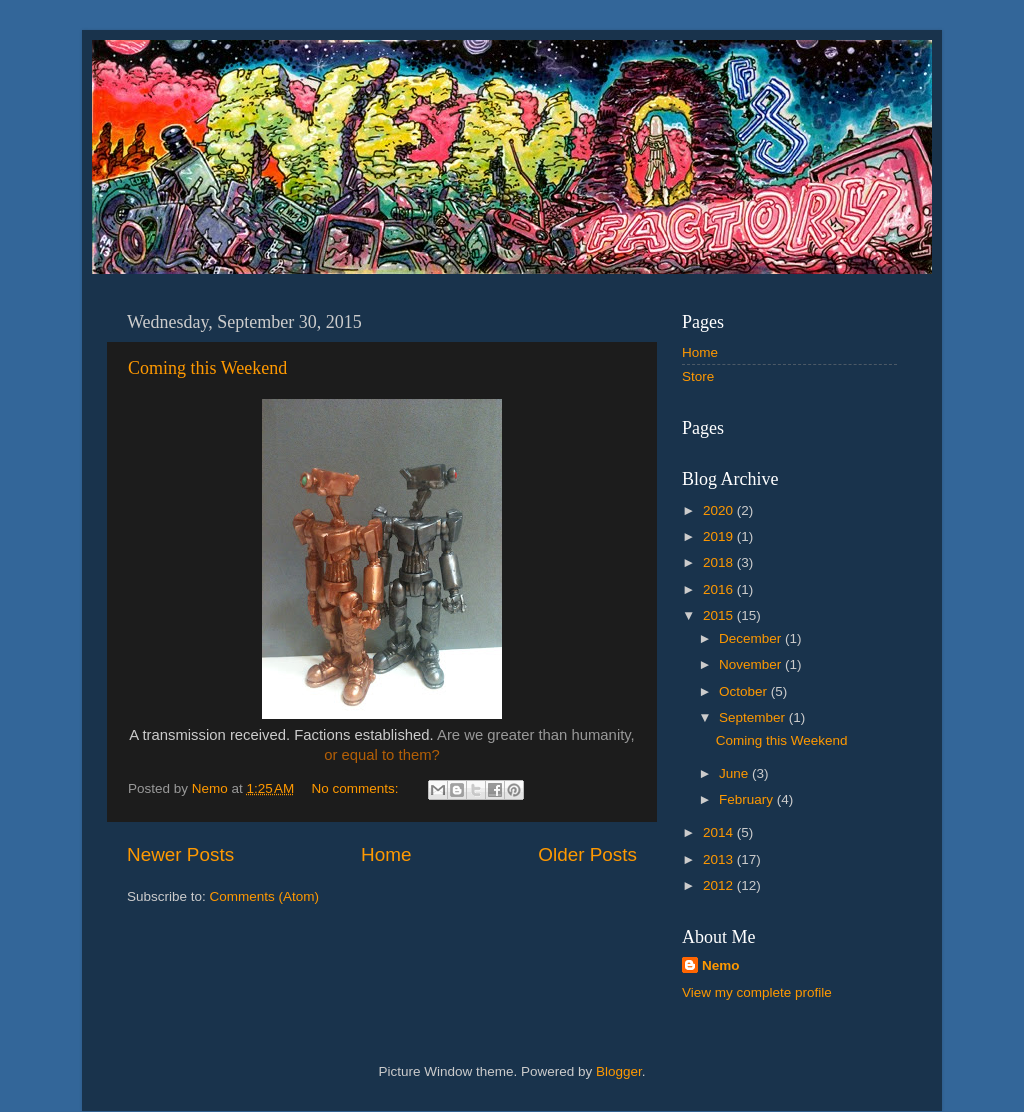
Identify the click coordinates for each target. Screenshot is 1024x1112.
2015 (720, 615)
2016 (720, 589)
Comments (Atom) (265, 896)
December (752, 638)
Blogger (619, 1071)
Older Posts (587, 854)
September (754, 717)
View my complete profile (757, 992)
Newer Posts (180, 854)
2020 (720, 510)
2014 (720, 832)
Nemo (721, 965)
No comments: (357, 788)
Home (386, 854)
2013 (720, 859)
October (745, 691)
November (752, 664)
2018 (720, 562)
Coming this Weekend (207, 368)
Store (698, 376)
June (735, 773)
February (748, 799)
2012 (720, 885)
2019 (720, 536)
